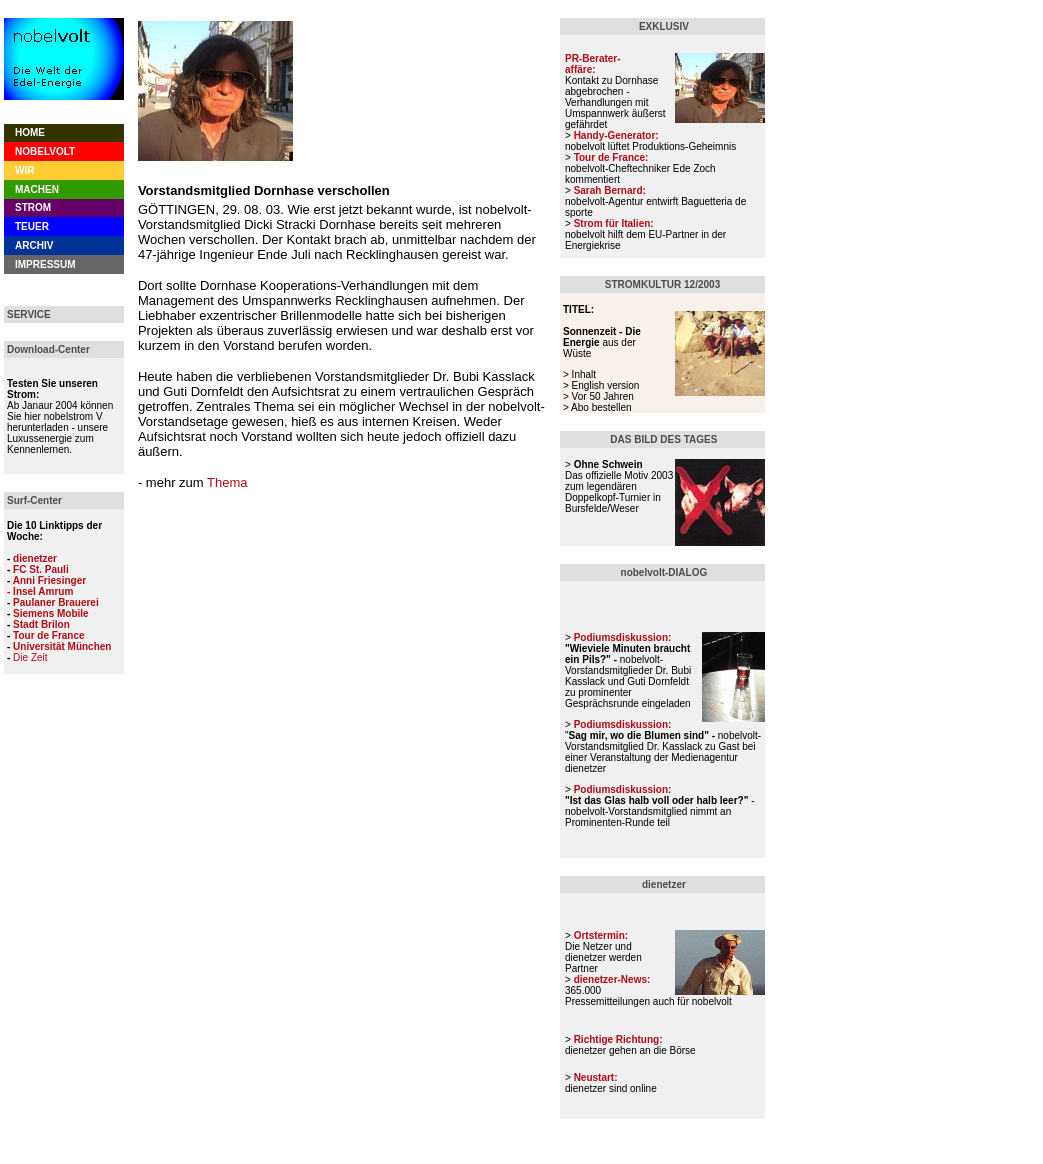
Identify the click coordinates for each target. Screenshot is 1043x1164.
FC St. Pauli (41, 569)
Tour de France (49, 635)
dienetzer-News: (612, 979)
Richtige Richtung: (618, 1039)
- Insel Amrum (40, 591)
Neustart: (596, 1077)
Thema (227, 482)
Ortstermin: (601, 935)
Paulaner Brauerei (56, 602)
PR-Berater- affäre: (593, 64)
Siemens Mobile (51, 613)
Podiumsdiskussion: (623, 789)
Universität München (62, 646)
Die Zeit (30, 657)
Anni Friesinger (49, 580)
